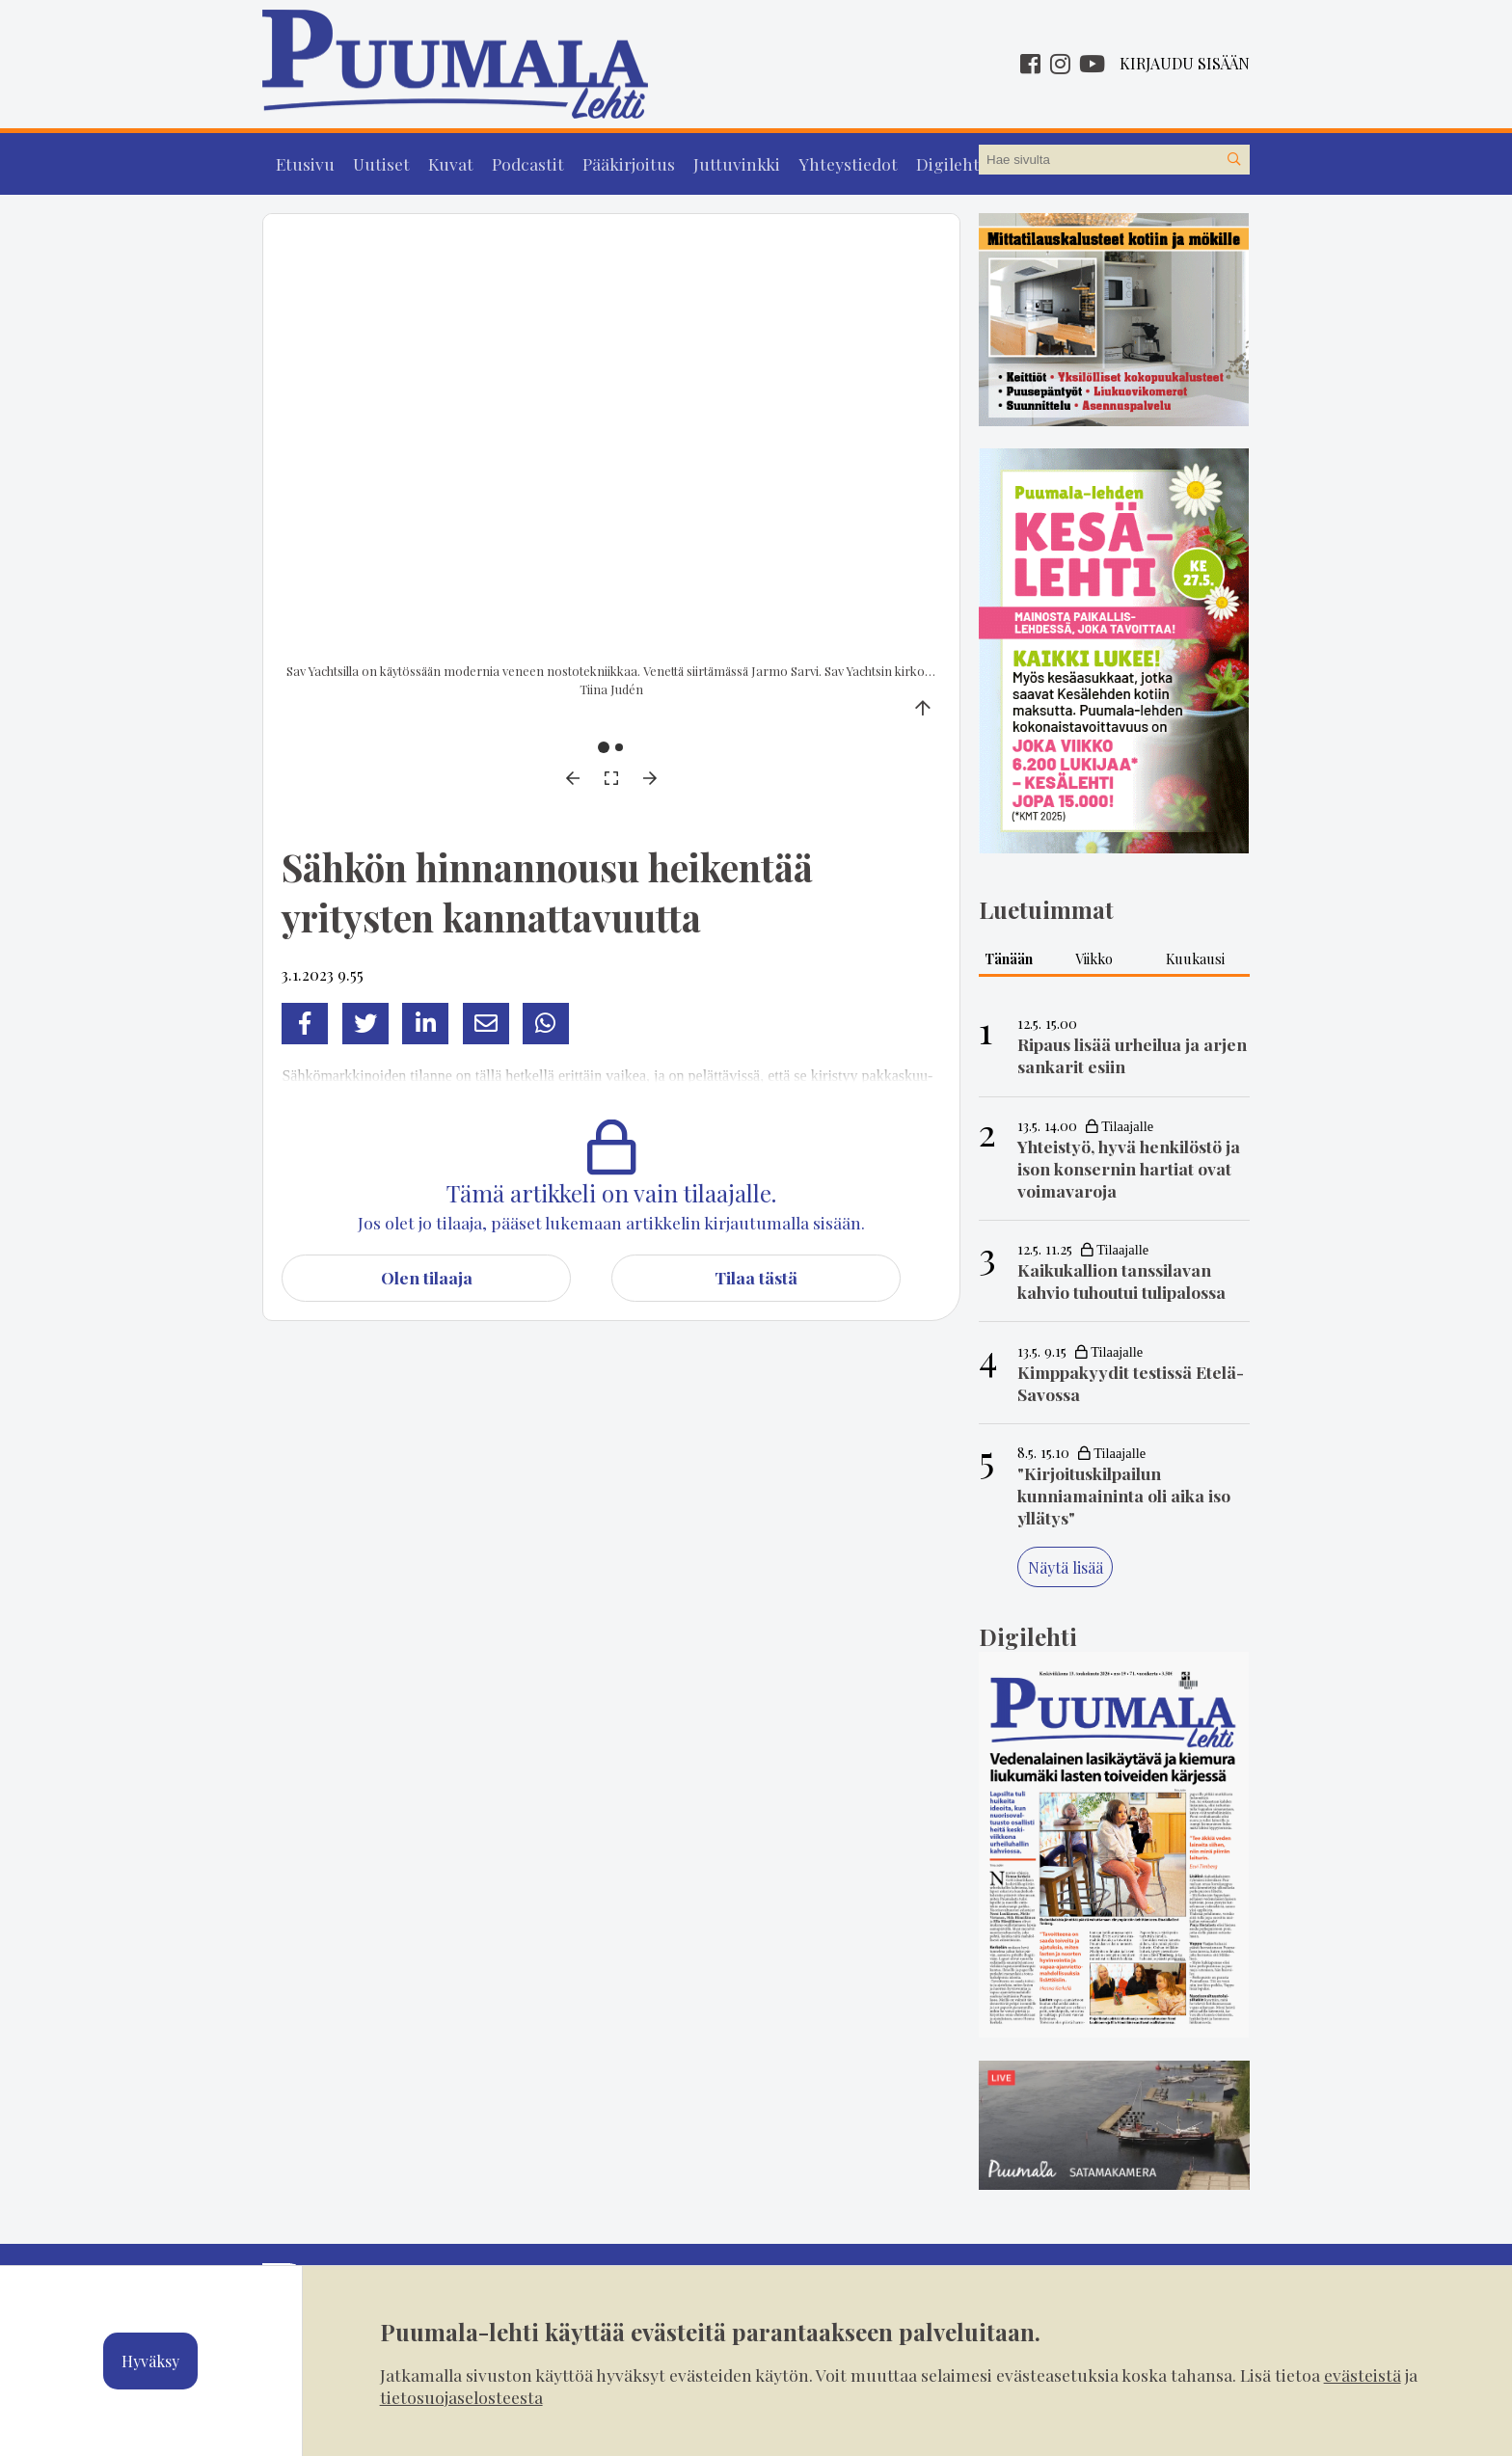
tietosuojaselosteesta (461, 2397)
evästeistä (1362, 2374)
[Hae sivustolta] (1234, 160)
